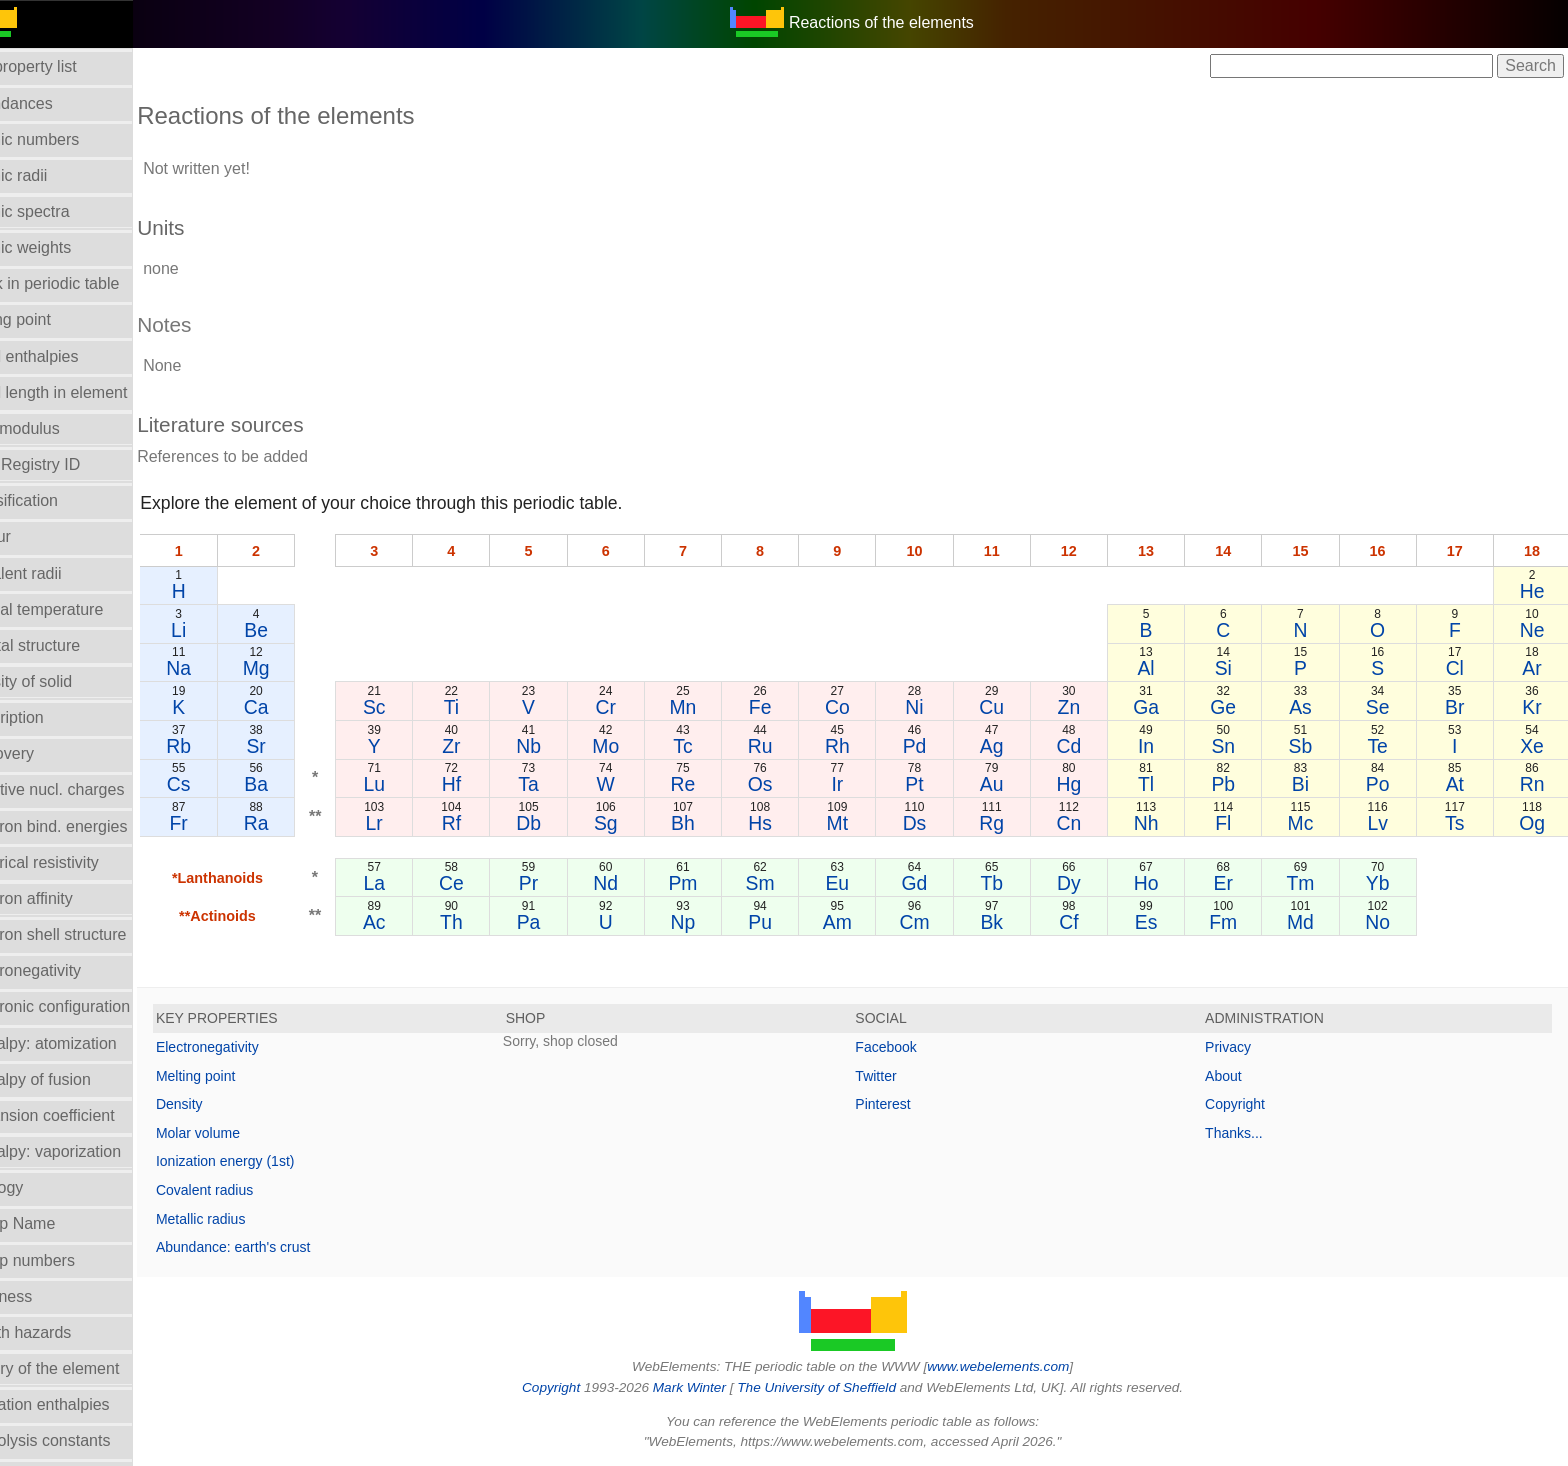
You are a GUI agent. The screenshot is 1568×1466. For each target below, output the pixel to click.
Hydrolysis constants (84, 1440)
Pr (563, 883)
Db (563, 823)
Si (1234, 668)
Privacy (1240, 1047)
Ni (936, 707)
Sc (414, 707)
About (1235, 1076)
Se (1384, 707)
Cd (1085, 746)
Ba (299, 784)
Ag (1011, 746)
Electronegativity (69, 970)
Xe (1533, 746)
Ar (1533, 668)
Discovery (46, 753)
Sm (787, 883)
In (1160, 746)
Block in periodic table (89, 283)
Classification (58, 500)
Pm (712, 883)
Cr (638, 707)
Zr (489, 746)
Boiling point (54, 319)
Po (1384, 784)
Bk (1011, 922)
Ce (489, 883)
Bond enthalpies (68, 356)
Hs (788, 823)
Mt (862, 823)
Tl (1160, 784)
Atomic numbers (69, 139)
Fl (1235, 823)
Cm (936, 922)
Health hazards (65, 1332)
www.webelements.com (1022, 1366)
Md (1309, 922)
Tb (1011, 883)
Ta (563, 784)
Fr (224, 823)
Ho (1160, 883)
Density (226, 1104)
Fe (787, 707)
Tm (1309, 883)
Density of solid (65, 681)
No (1384, 922)
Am (861, 922)
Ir (862, 784)
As (1309, 707)
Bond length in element (93, 392)
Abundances (55, 103)
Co (862, 707)
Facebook (909, 1047)
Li (224, 630)
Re (712, 784)
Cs (224, 784)
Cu (1011, 707)
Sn (1235, 746)
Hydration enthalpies (84, 1404)
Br (1458, 707)
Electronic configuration (94, 1006)
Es (1160, 922)
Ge (1235, 707)
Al (1160, 668)
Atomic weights (65, 247)
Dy (1086, 883)
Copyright (1247, 1104)
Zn (1085, 707)
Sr (298, 746)
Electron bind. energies (93, 826)
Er (1234, 883)
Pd (937, 746)
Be (299, 630)
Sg (638, 823)
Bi (1309, 784)
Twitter (899, 1076)
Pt (936, 784)
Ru (787, 746)
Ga (1160, 707)
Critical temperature (81, 609)
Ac (414, 922)
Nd (638, 883)
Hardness (45, 1296)
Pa (564, 922)
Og (1533, 823)
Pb (1235, 784)
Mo (638, 746)
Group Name (57, 1223)
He (1533, 591)
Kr (1533, 707)
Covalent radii (60, 573)
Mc (1309, 823)
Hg (1085, 784)
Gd (937, 883)
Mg (299, 668)
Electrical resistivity (78, 862)
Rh (862, 746)
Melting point (242, 1076)
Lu (415, 784)
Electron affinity (65, 898)
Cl (1458, 668)
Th (489, 922)
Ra (299, 823)
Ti (488, 707)
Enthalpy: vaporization (89, 1151)
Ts (1458, 823)
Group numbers (66, 1260)
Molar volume (245, 1133)
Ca (299, 707)
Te (1384, 746)
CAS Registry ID (69, 464)
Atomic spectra (64, 211)
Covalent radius (251, 1190)
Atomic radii (53, 175)
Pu (787, 922)
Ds (937, 823)
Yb (1384, 883)
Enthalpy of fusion (74, 1079)
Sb (1310, 746)
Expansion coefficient (86, 1115)
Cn (1085, 823)
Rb (224, 746)
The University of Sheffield (842, 1387)
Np (712, 922)
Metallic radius (247, 1219)
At (1458, 784)
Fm (1235, 922)
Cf (1085, 922)
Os (787, 784)
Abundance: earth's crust (280, 1247)
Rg (1011, 823)
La (415, 883)
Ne (1533, 630)
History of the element (89, 1368)
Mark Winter (712, 1387)
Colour (34, 536)
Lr (414, 823)
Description (51, 717)
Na (224, 668)
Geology (41, 1187)
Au (1011, 784)
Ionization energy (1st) (272, 1161)
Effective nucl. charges (91, 789)
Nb (563, 746)
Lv (1384, 823)
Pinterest (906, 1104)
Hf (488, 784)
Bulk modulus (59, 428)
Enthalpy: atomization (87, 1043)
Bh (713, 823)
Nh (1160, 823)
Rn (1533, 784)
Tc (712, 746)
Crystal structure (69, 645)
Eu (862, 883)
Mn (712, 707)
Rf (488, 823)
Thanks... (1246, 1133)
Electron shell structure (92, 934)
